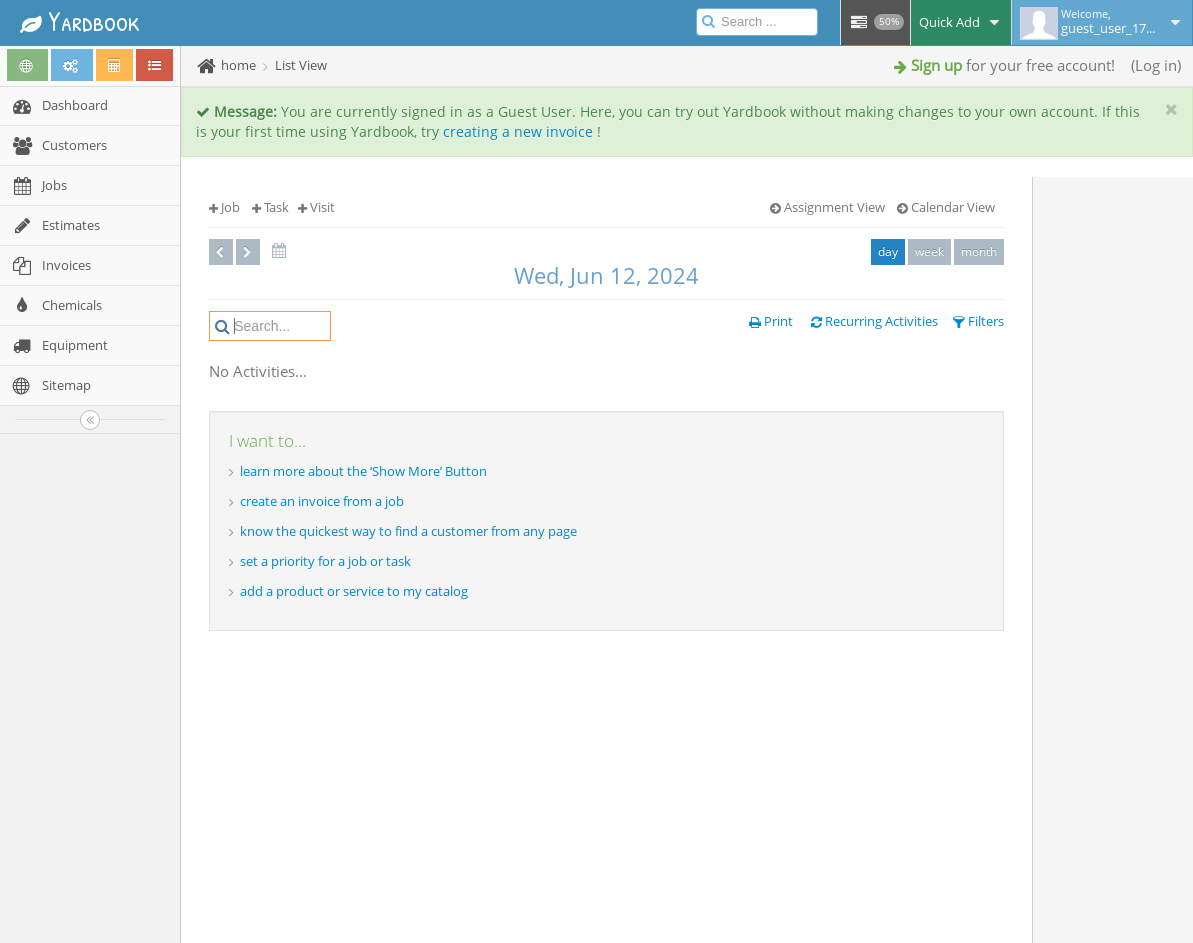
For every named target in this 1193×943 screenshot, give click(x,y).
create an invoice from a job (322, 501)
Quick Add (961, 22)
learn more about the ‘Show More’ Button (363, 471)
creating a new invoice (518, 131)
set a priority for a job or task (325, 561)
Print (771, 321)
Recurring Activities (874, 321)
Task (270, 207)
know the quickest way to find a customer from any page (408, 531)
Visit (316, 207)
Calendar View (946, 207)
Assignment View (827, 207)
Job (224, 207)
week (929, 251)
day (888, 251)
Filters (978, 321)
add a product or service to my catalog (354, 591)
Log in (1156, 65)
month (979, 251)
